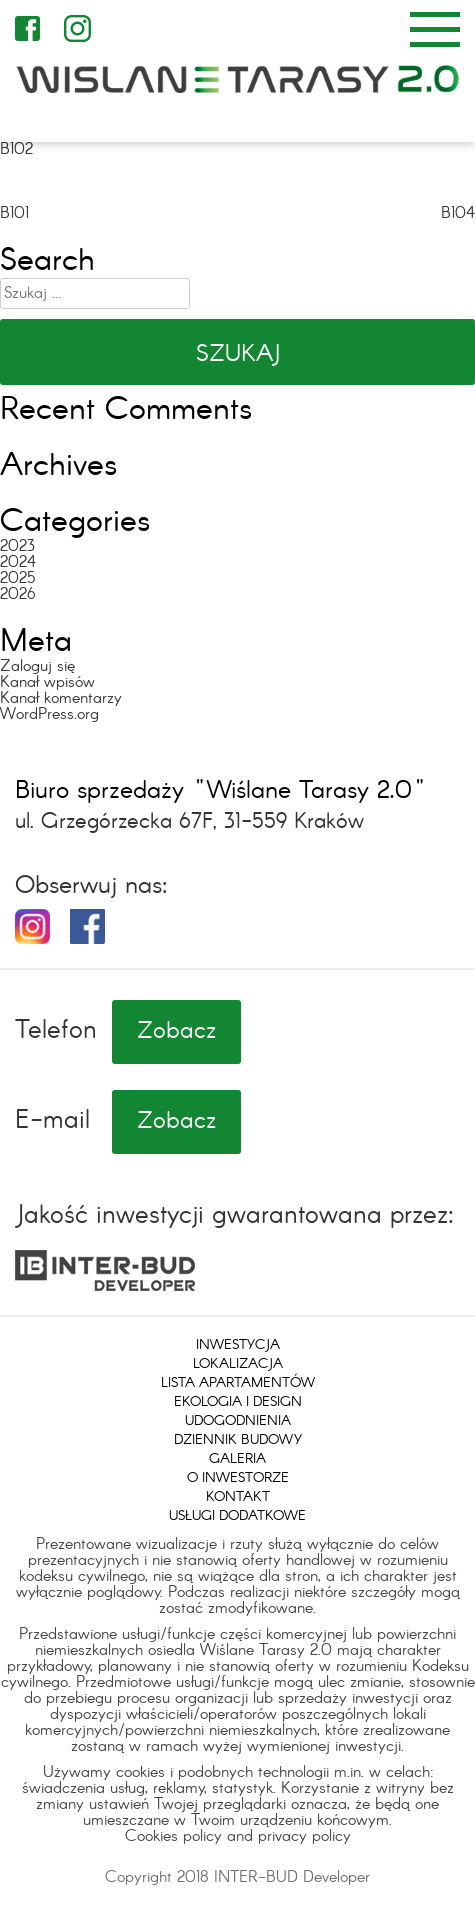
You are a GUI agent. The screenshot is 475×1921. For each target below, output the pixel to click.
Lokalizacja (238, 1364)
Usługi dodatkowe (237, 1516)
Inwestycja (238, 1345)
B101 (14, 213)
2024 (18, 562)
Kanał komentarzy (61, 698)
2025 (17, 578)
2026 (18, 594)
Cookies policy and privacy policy (238, 1836)
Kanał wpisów (47, 682)
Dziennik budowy (238, 1440)
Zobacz (176, 1032)
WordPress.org (49, 714)
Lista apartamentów (238, 1383)
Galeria (237, 1459)
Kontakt (238, 1497)
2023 (17, 546)
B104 (458, 213)
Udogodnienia (238, 1421)
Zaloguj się (37, 666)
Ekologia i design (238, 1402)
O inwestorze (238, 1478)
